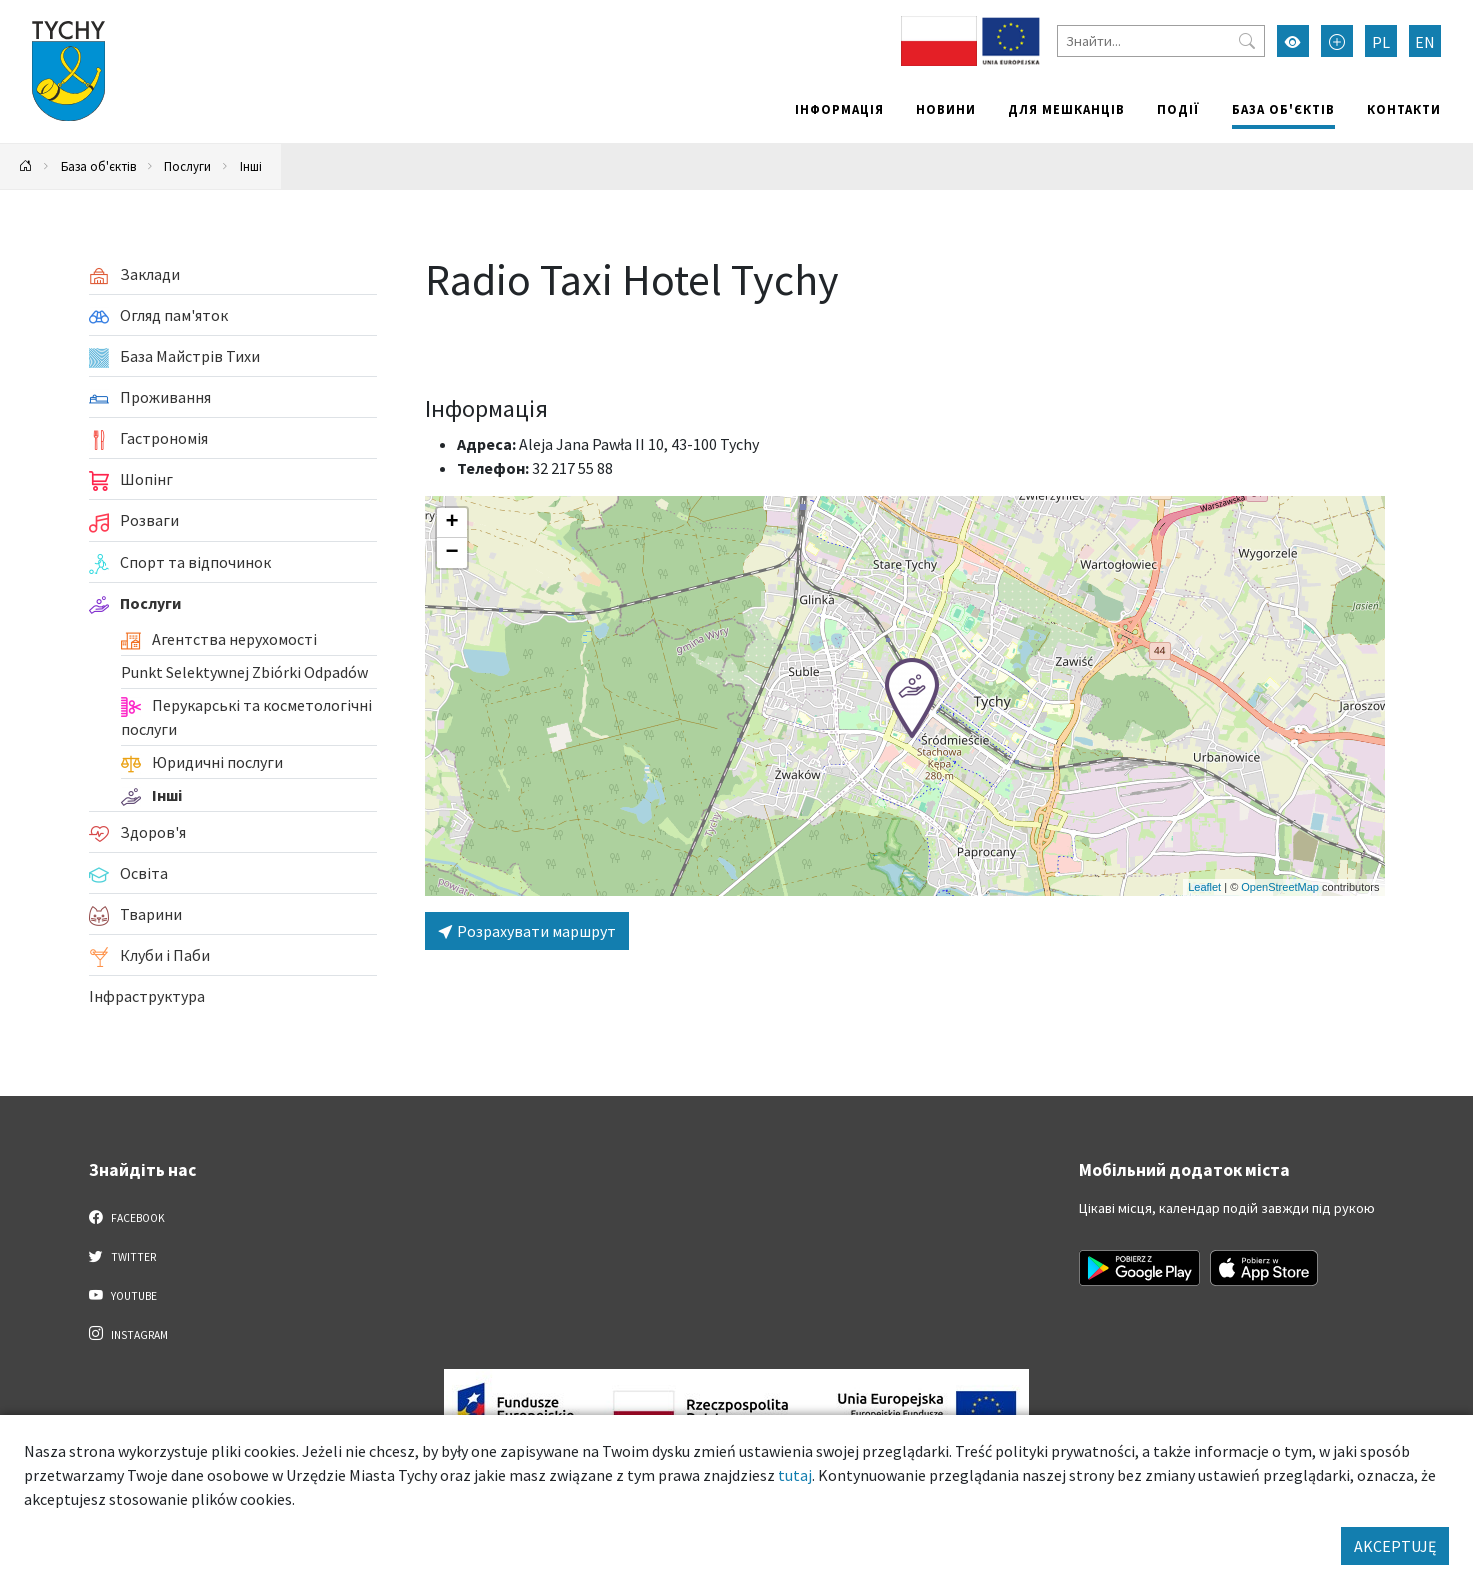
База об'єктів (1283, 109)
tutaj (795, 1475)
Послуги (187, 166)
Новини (946, 109)
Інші (251, 166)
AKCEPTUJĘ (1395, 1546)
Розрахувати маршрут (527, 931)
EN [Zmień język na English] (1425, 42)
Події (1178, 109)
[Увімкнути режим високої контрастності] (1293, 41)
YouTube (123, 1295)
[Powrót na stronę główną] (26, 166)
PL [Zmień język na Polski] (1381, 42)
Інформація (839, 109)
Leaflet (1204, 887)
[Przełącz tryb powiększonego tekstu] (1337, 41)
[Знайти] (1161, 41)
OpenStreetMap (1280, 887)
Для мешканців (1066, 109)
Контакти (1404, 109)
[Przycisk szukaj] (1247, 41)
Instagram (129, 1334)
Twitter (123, 1256)
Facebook (127, 1217)
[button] (912, 698)
